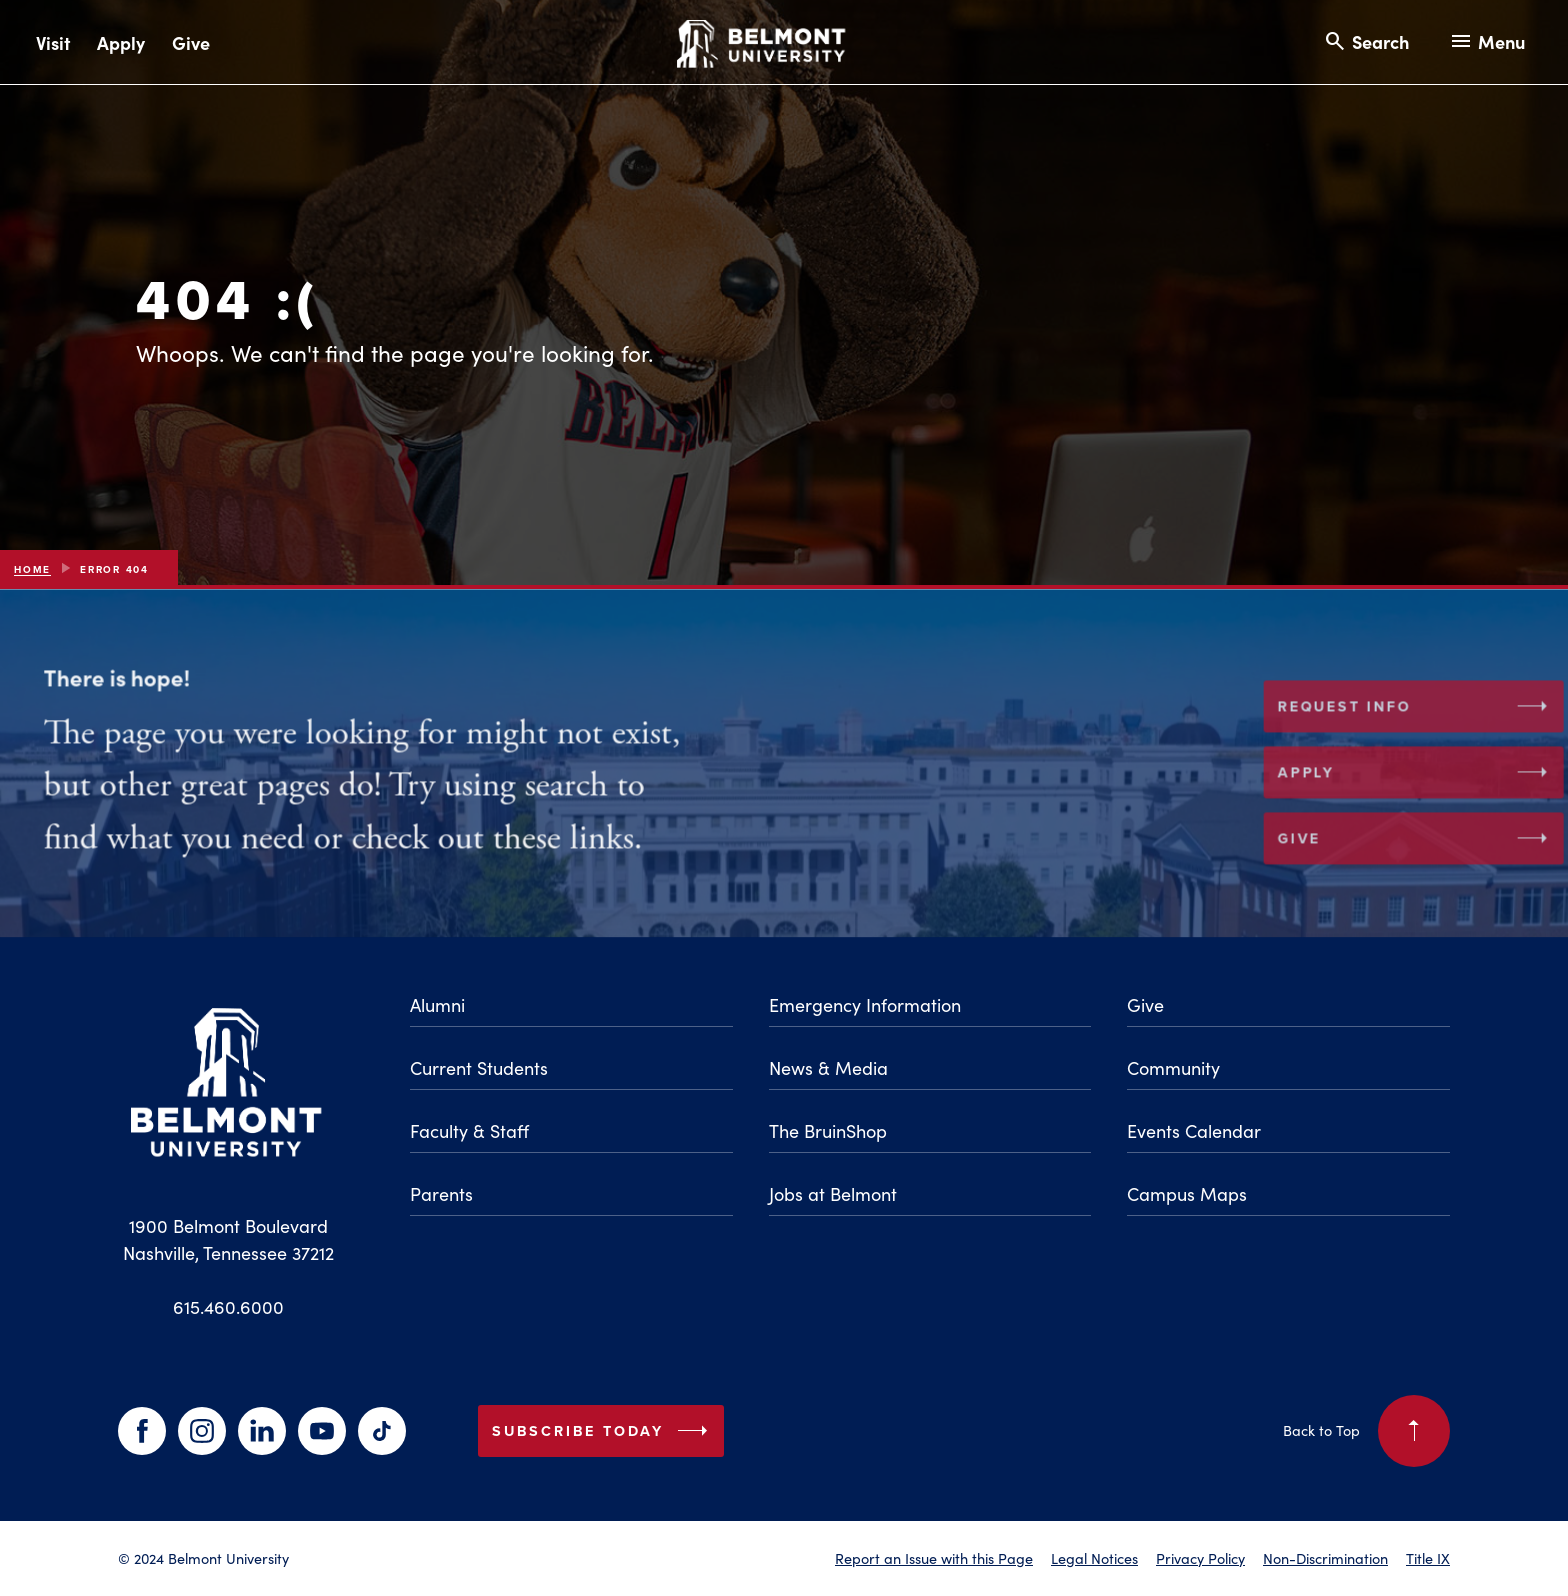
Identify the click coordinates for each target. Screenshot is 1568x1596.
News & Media (828, 1067)
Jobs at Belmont (833, 1193)
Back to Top (1366, 1431)
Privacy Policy (1200, 1558)
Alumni (437, 1004)
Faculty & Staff (469, 1130)
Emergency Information (865, 1004)
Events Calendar (1194, 1130)
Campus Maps (1187, 1193)
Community (1173, 1067)
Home (32, 569)
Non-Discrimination (1325, 1558)
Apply (121, 42)
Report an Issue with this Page (934, 1558)
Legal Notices (1094, 1558)
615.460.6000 (228, 1306)
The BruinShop (828, 1130)
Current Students (479, 1067)
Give (191, 42)
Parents (441, 1193)
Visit (53, 42)
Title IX (1428, 1558)
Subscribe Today (604, 1431)
